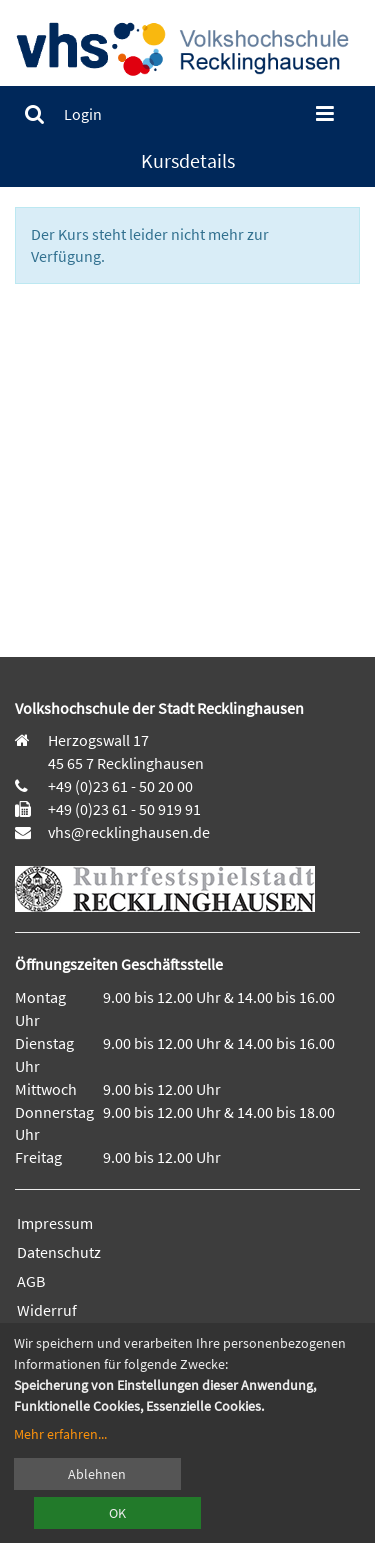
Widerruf (47, 1310)
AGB (31, 1281)
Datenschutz (59, 1252)
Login (83, 114)
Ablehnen (97, 1474)
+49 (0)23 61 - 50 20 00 (120, 786)
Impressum (55, 1223)
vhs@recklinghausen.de (127, 832)
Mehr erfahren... (60, 1434)
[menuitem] (34, 114)
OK (117, 1513)
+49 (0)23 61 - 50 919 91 (124, 809)
